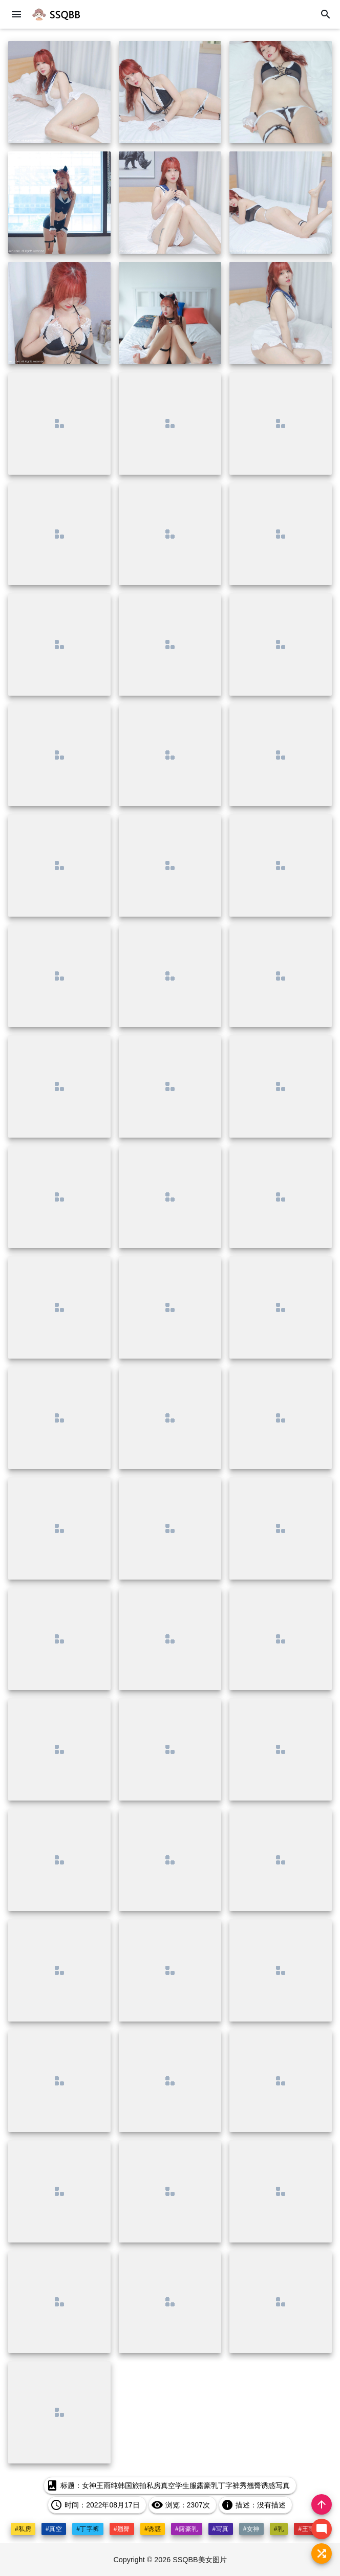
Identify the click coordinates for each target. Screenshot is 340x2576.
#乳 (279, 2529)
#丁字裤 (87, 2529)
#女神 (251, 2529)
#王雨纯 (310, 2529)
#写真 (221, 2529)
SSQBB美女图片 (200, 2560)
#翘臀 (122, 2529)
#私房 (23, 2529)
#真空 (54, 2529)
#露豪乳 (186, 2529)
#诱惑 (152, 2529)
